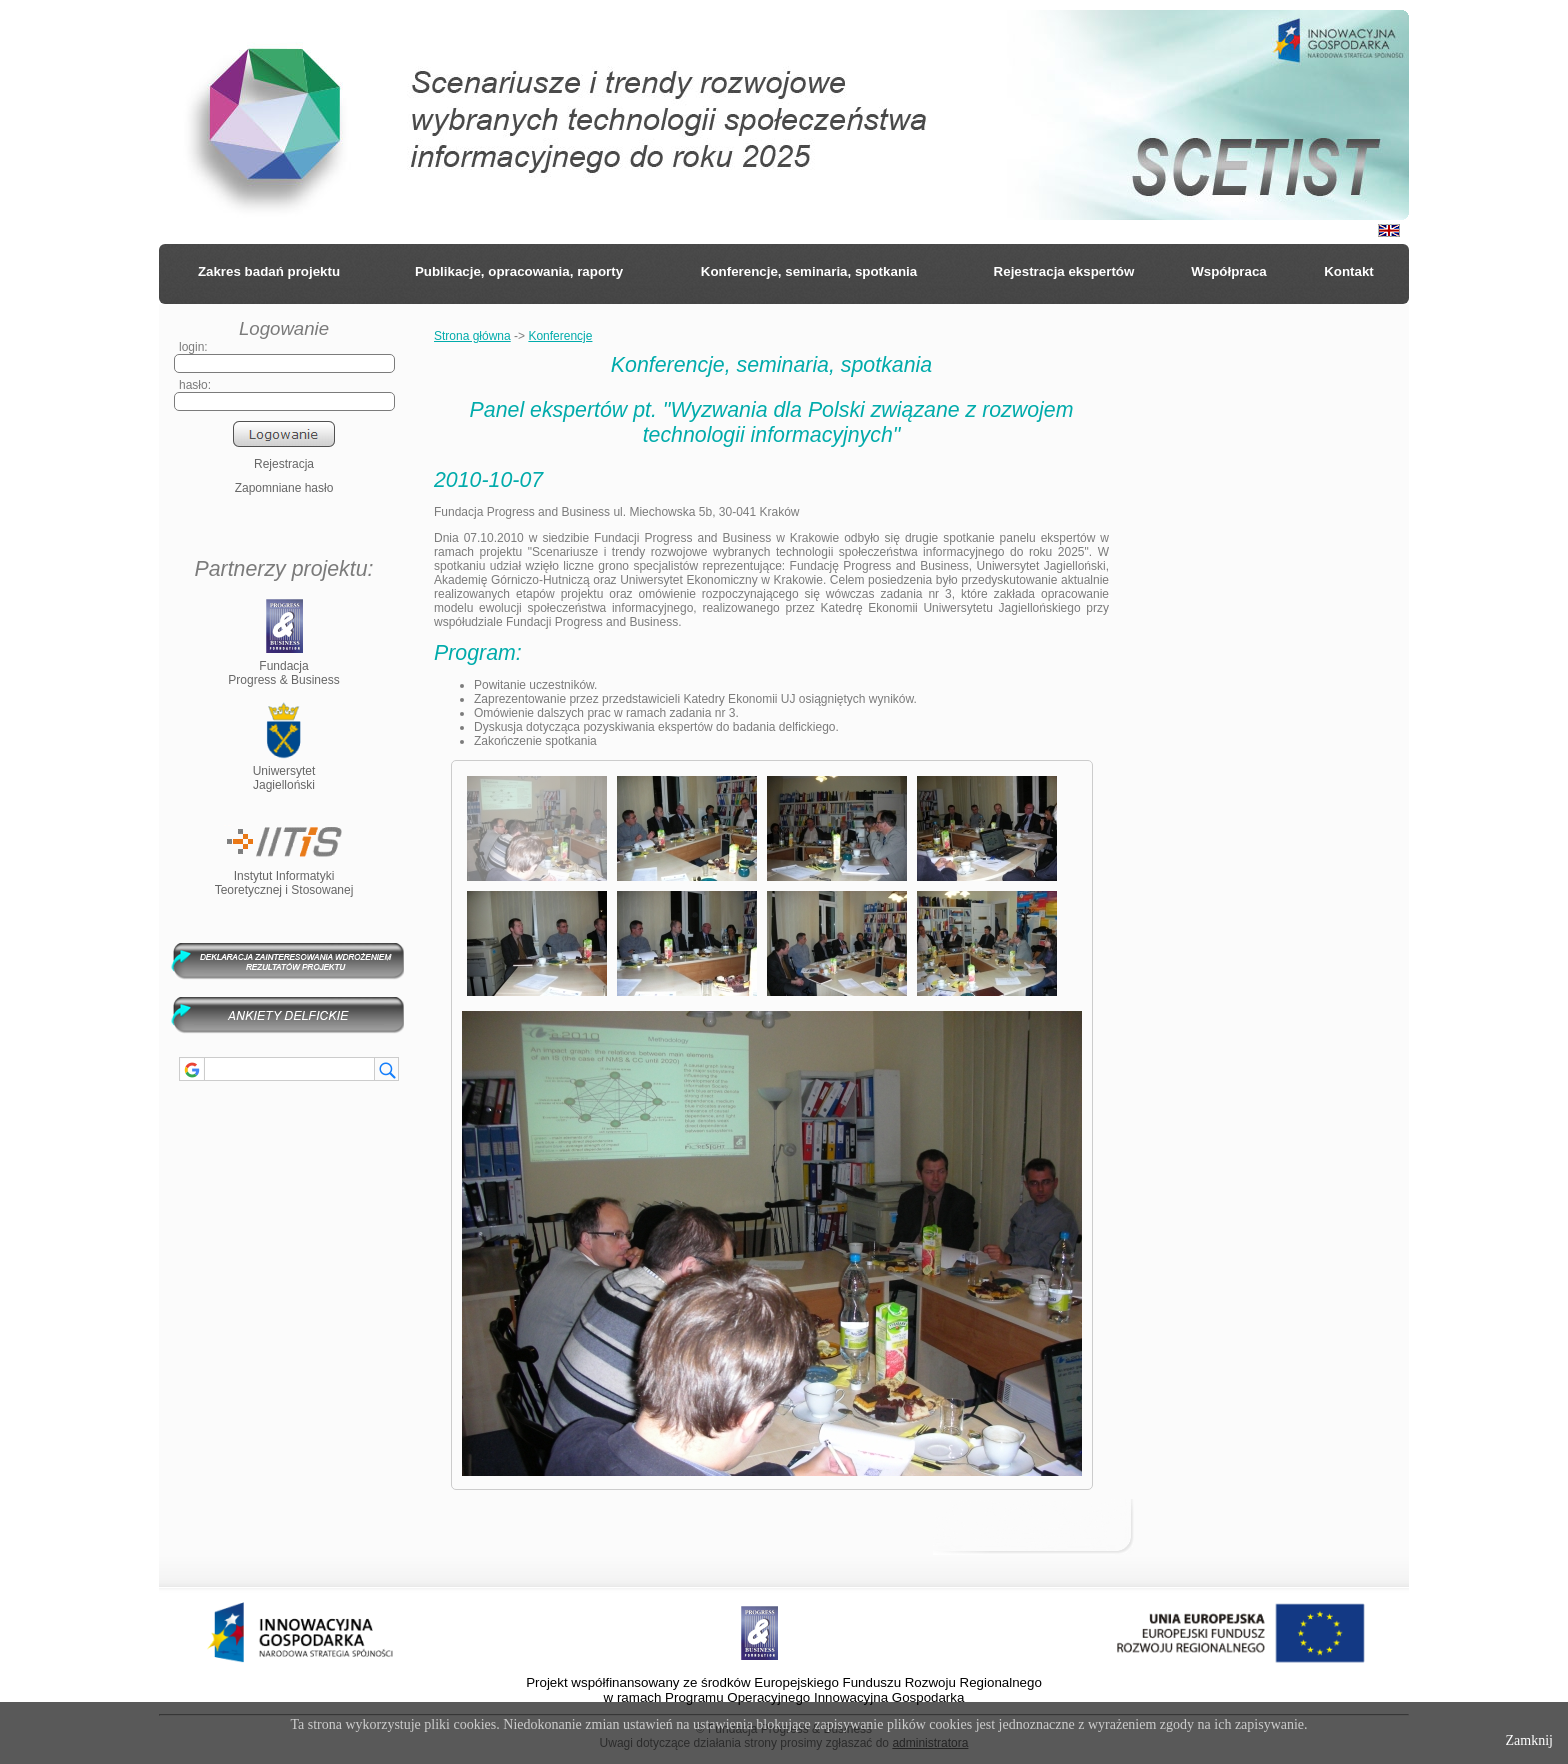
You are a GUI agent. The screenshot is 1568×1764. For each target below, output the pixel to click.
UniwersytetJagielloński (284, 771)
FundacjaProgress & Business (283, 666)
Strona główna (472, 336)
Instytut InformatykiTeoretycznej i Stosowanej (284, 876)
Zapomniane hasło (284, 488)
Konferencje (560, 336)
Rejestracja (284, 464)
